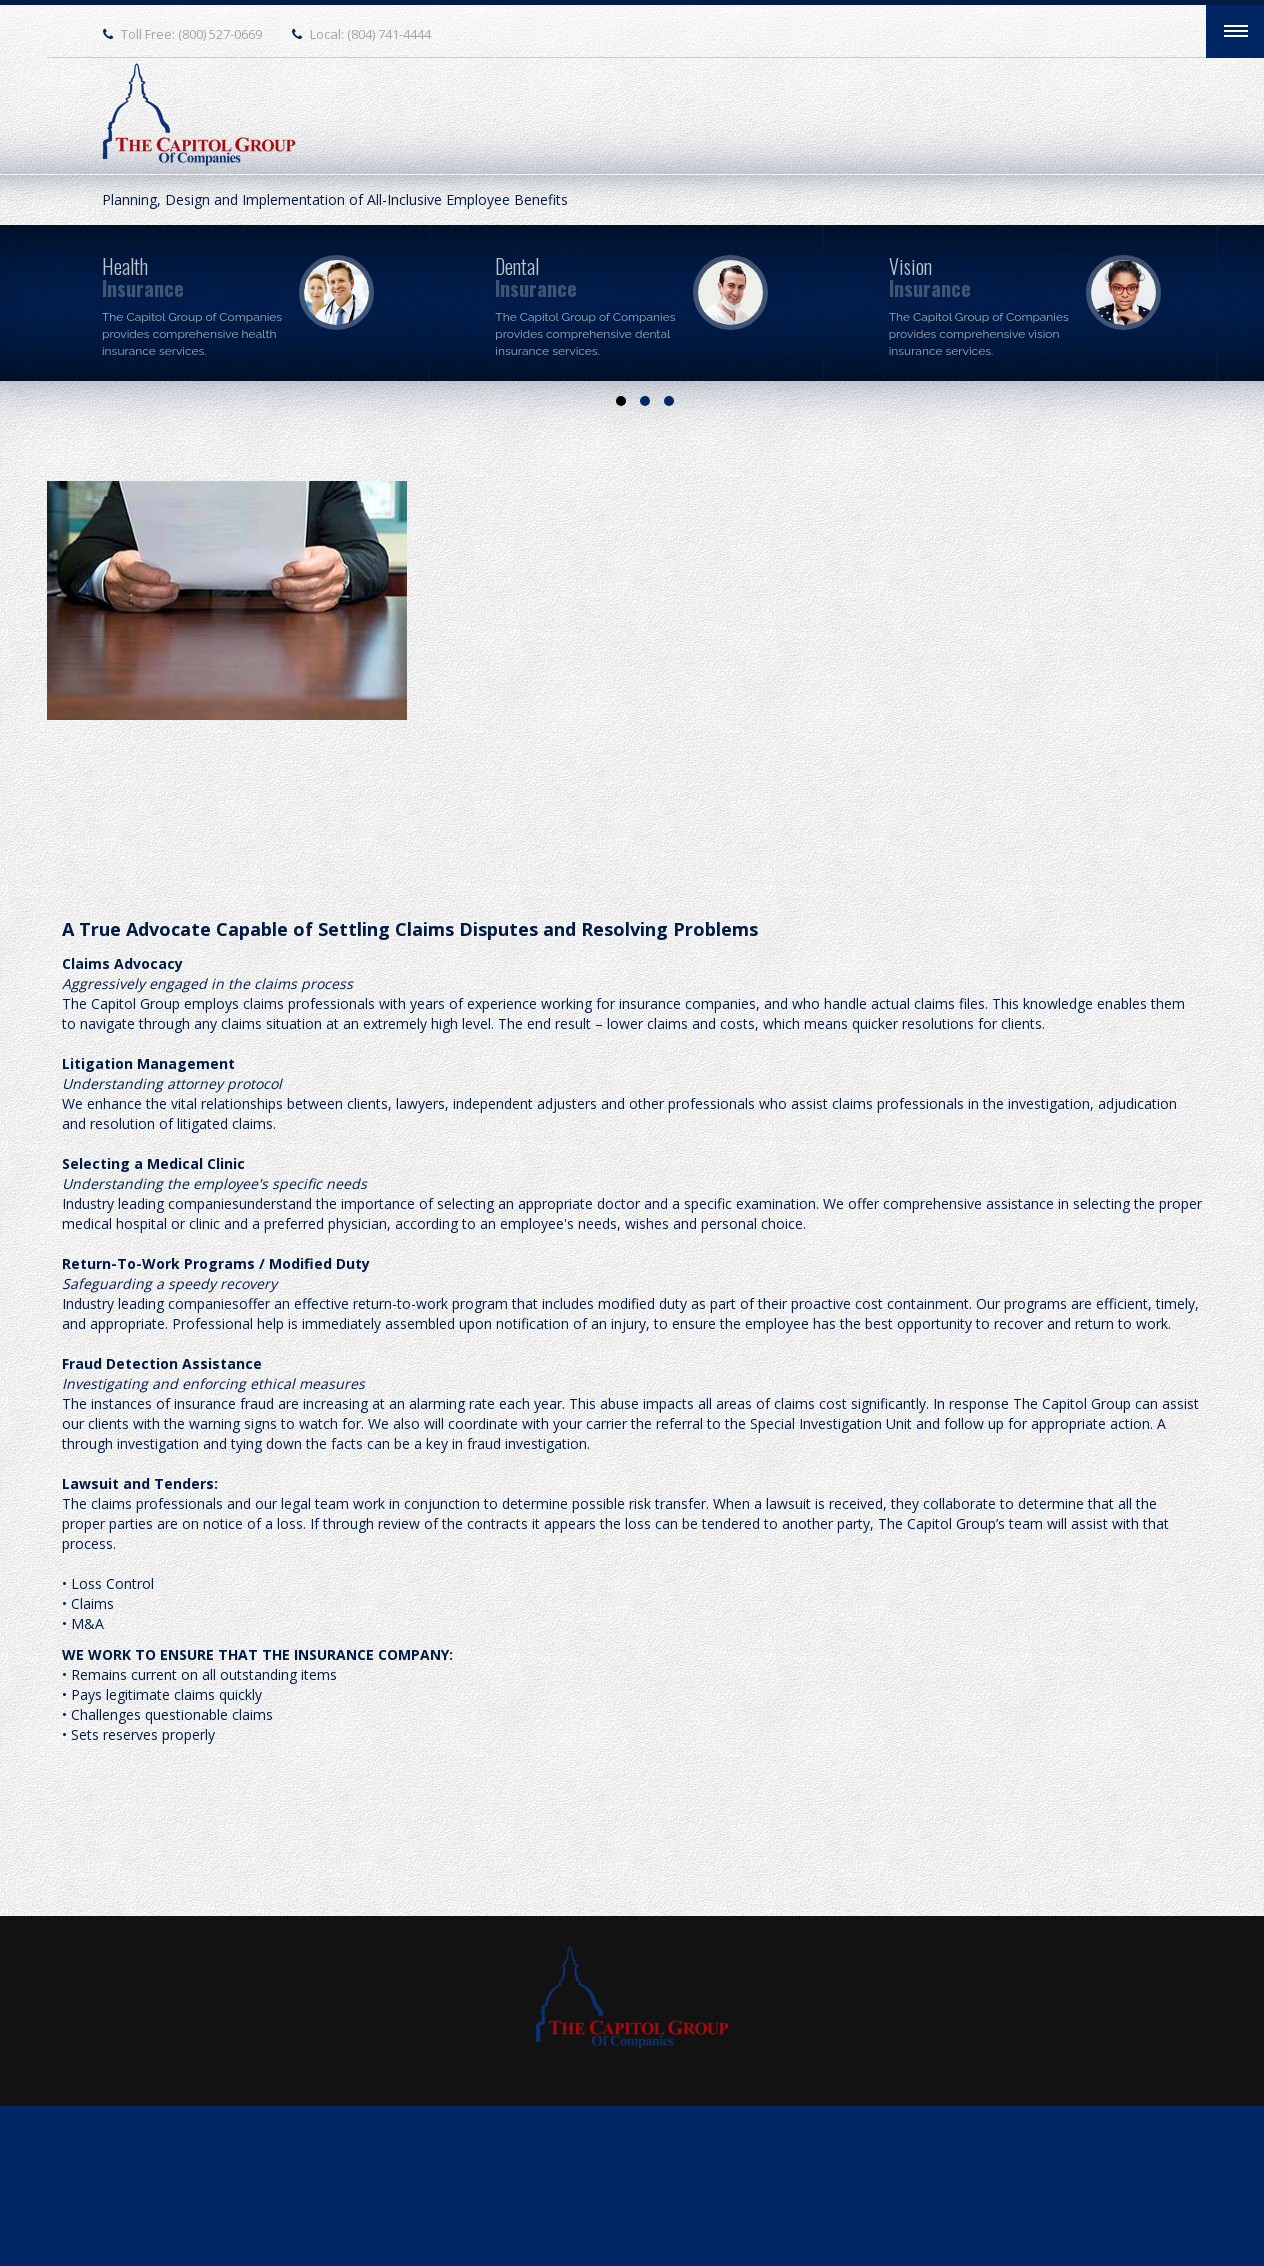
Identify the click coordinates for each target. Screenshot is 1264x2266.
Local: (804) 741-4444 (370, 34)
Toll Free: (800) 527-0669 (191, 34)
